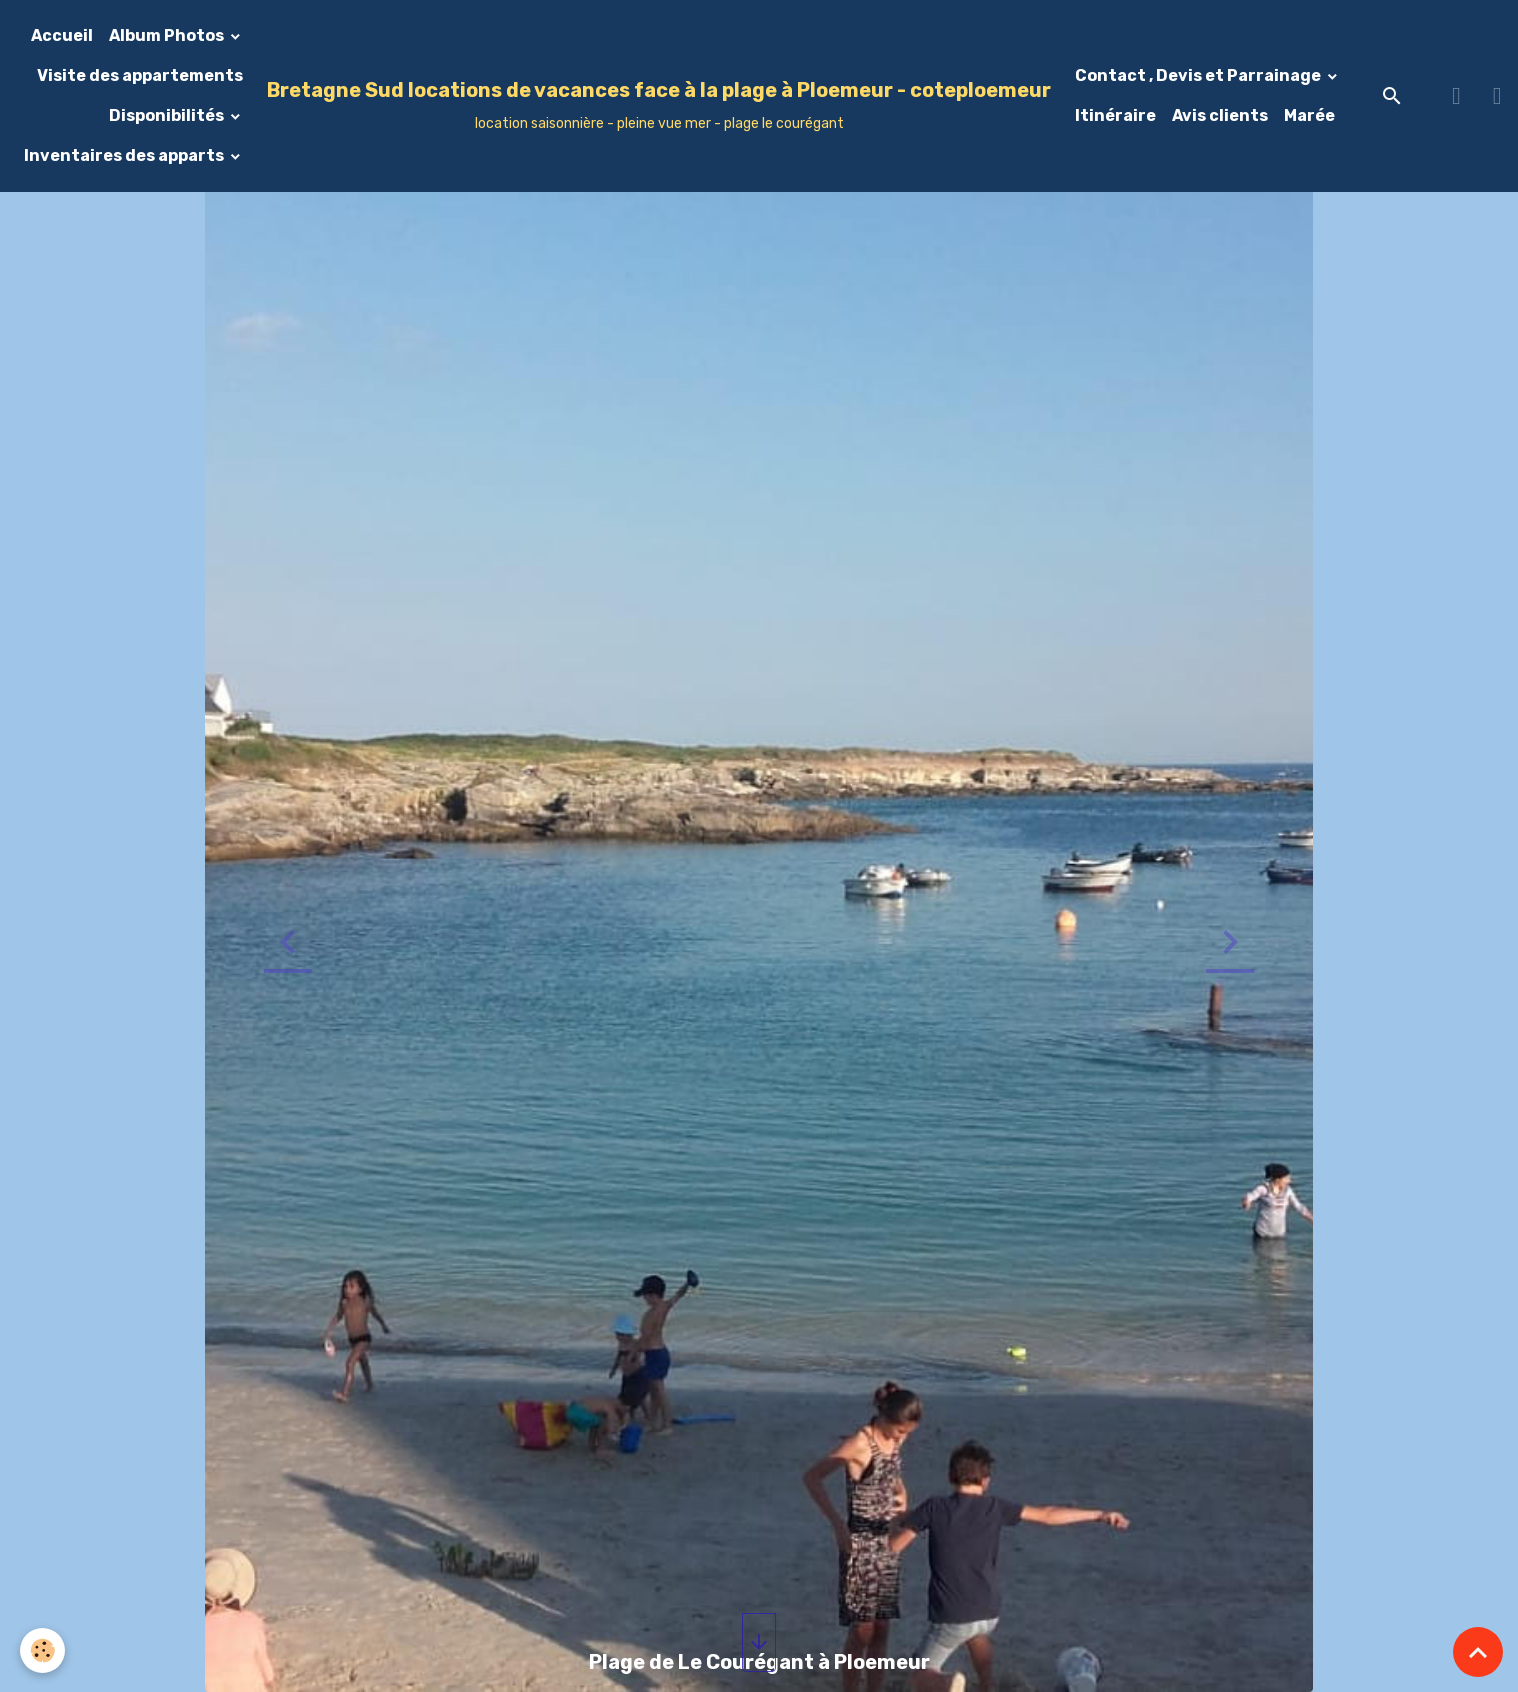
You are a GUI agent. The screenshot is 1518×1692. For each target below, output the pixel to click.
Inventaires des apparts (125, 155)
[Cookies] (42, 1650)
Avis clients (1220, 115)
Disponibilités (168, 115)
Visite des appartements (140, 75)
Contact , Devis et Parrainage (1199, 75)
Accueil (62, 35)
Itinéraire (1115, 115)
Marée (1309, 115)
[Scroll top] (1478, 1652)
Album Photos (168, 35)
